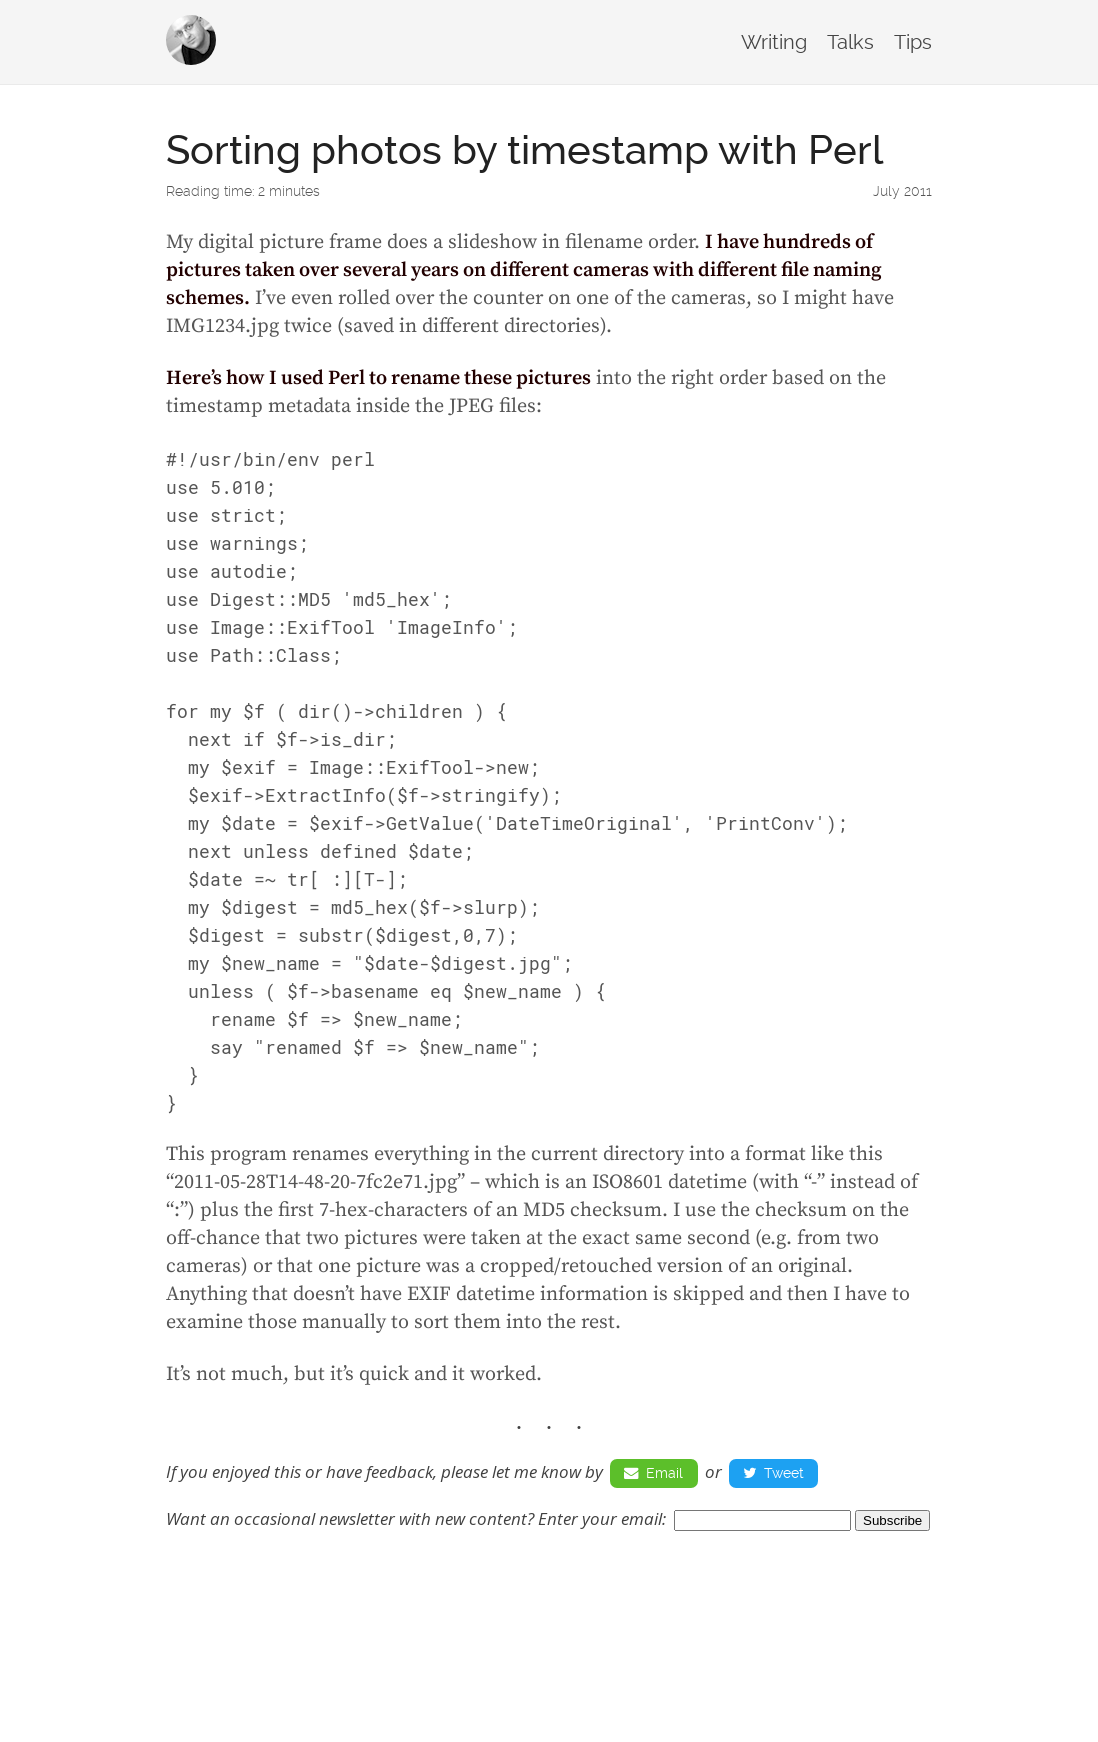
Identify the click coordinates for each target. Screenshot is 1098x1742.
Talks (850, 42)
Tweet (773, 1473)
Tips (913, 42)
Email (653, 1473)
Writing (774, 42)
